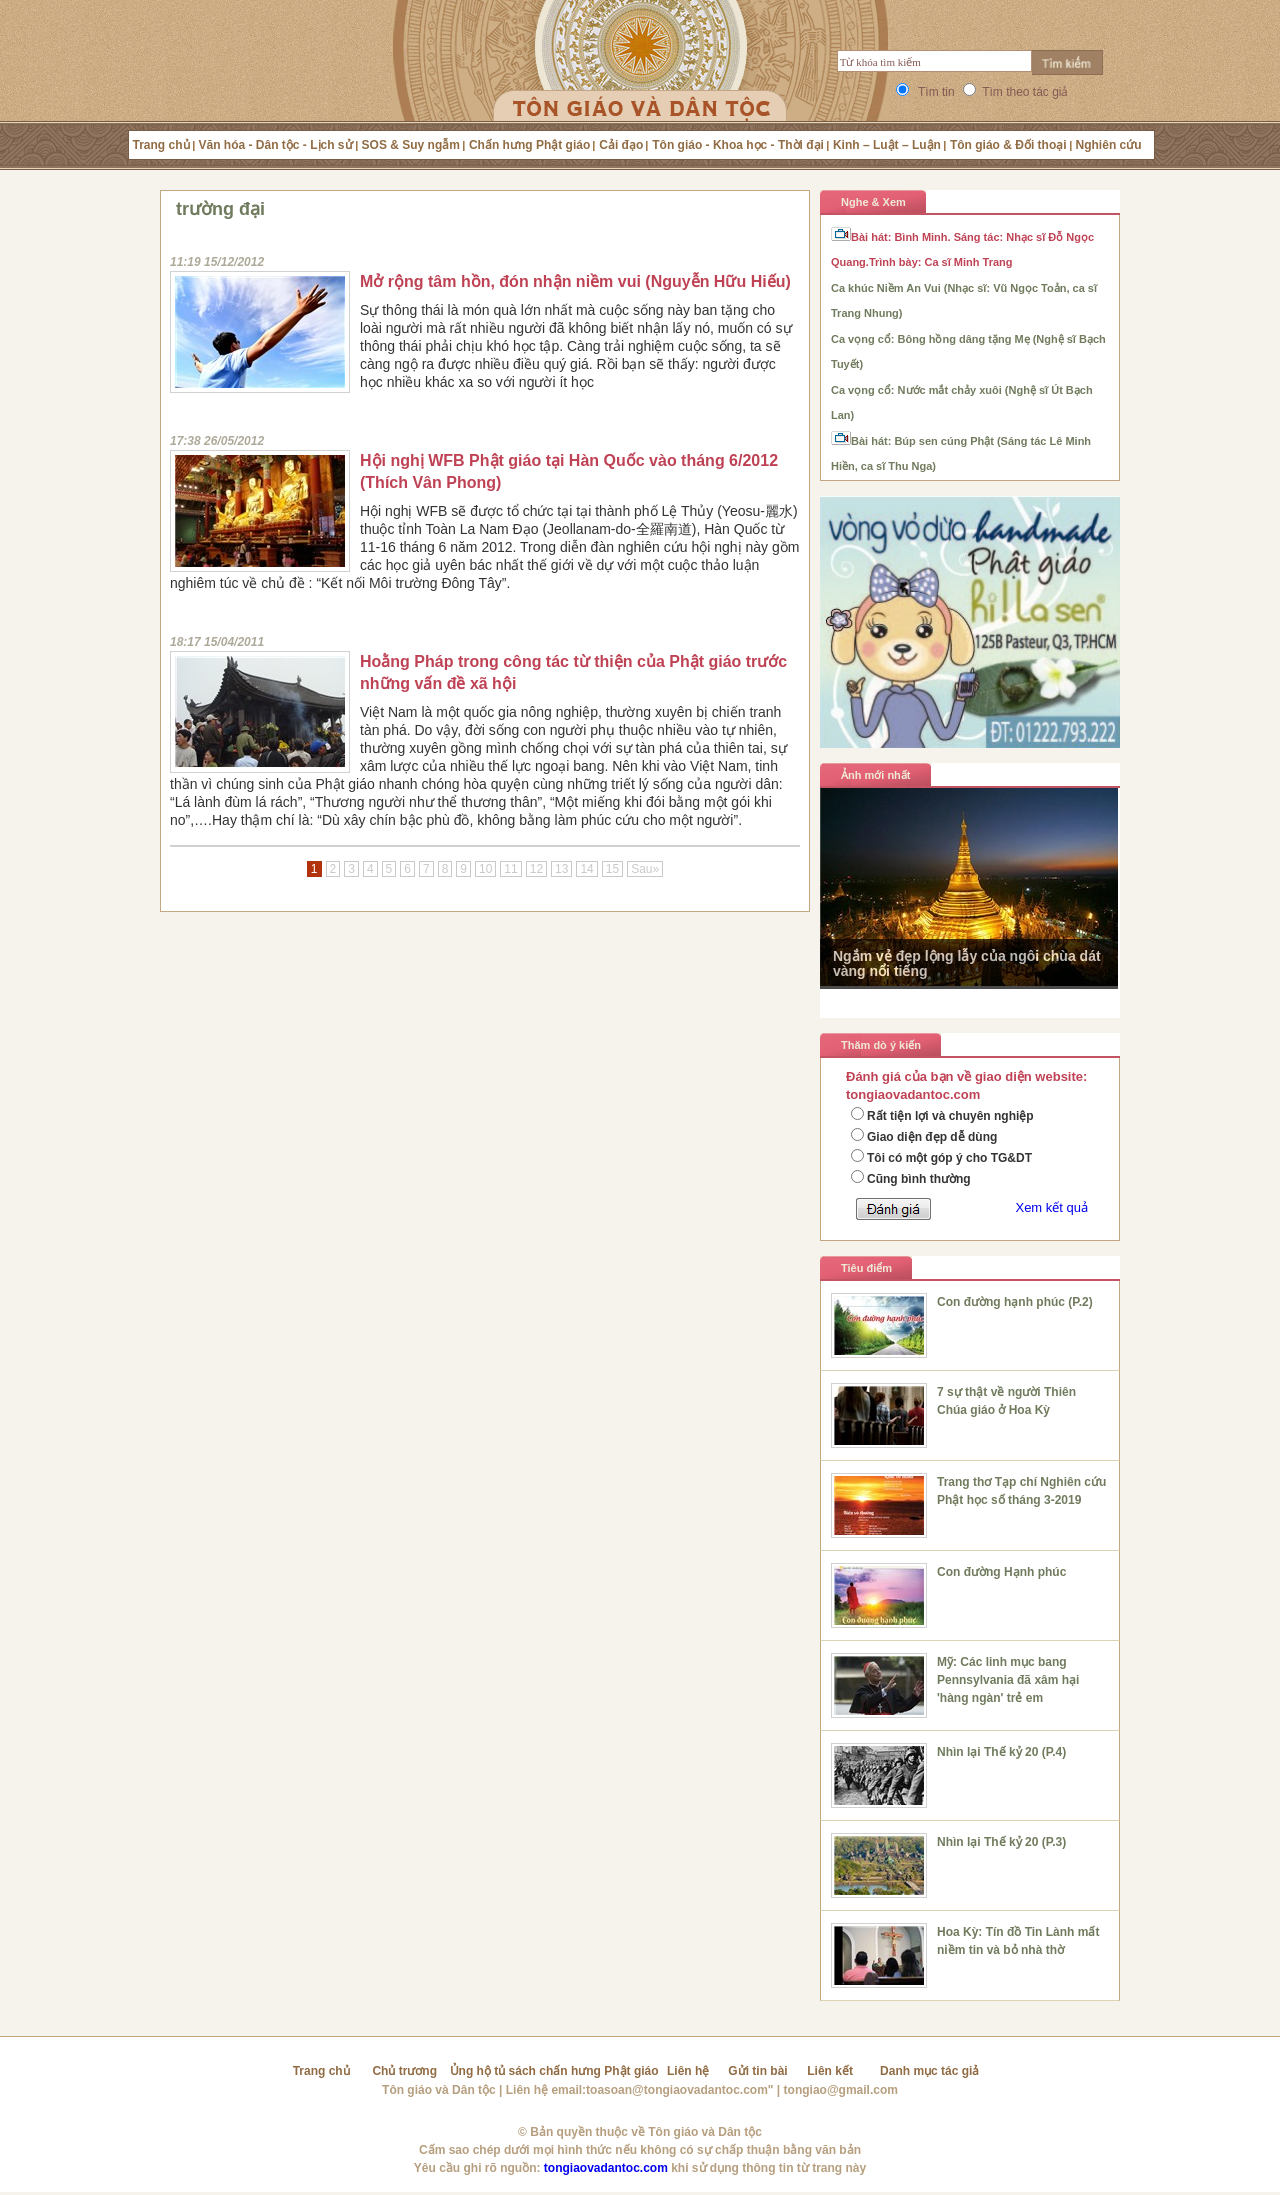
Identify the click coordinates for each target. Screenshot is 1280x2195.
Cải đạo (621, 145)
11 (510, 869)
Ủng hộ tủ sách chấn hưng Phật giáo (554, 2071)
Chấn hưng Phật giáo (529, 145)
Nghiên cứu (1109, 145)
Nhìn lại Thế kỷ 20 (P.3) (1001, 1842)
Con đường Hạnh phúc (1001, 1572)
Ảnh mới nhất (876, 775)
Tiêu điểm (866, 1268)
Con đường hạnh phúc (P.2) (1015, 1302)
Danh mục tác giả (929, 2071)
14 (586, 869)
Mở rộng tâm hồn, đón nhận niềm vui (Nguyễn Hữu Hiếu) (575, 281)
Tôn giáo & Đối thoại (1008, 145)
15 (612, 869)
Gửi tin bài (757, 2071)
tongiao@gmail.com (841, 2090)
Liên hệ (688, 2071)
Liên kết (830, 2071)
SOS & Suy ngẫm (411, 145)
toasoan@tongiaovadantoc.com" (679, 2090)
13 (561, 869)
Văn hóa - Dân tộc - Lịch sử (276, 145)
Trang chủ (161, 145)
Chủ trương (404, 2071)
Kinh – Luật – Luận (887, 145)
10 (485, 869)
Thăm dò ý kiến (881, 1045)
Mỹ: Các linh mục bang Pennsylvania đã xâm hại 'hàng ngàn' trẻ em (1008, 1680)
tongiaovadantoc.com (606, 2168)
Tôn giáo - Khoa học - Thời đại (738, 145)
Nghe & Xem (873, 202)
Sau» (645, 869)
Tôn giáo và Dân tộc (439, 2090)
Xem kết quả (1051, 1207)
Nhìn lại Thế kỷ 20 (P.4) (1001, 1752)
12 (536, 869)
